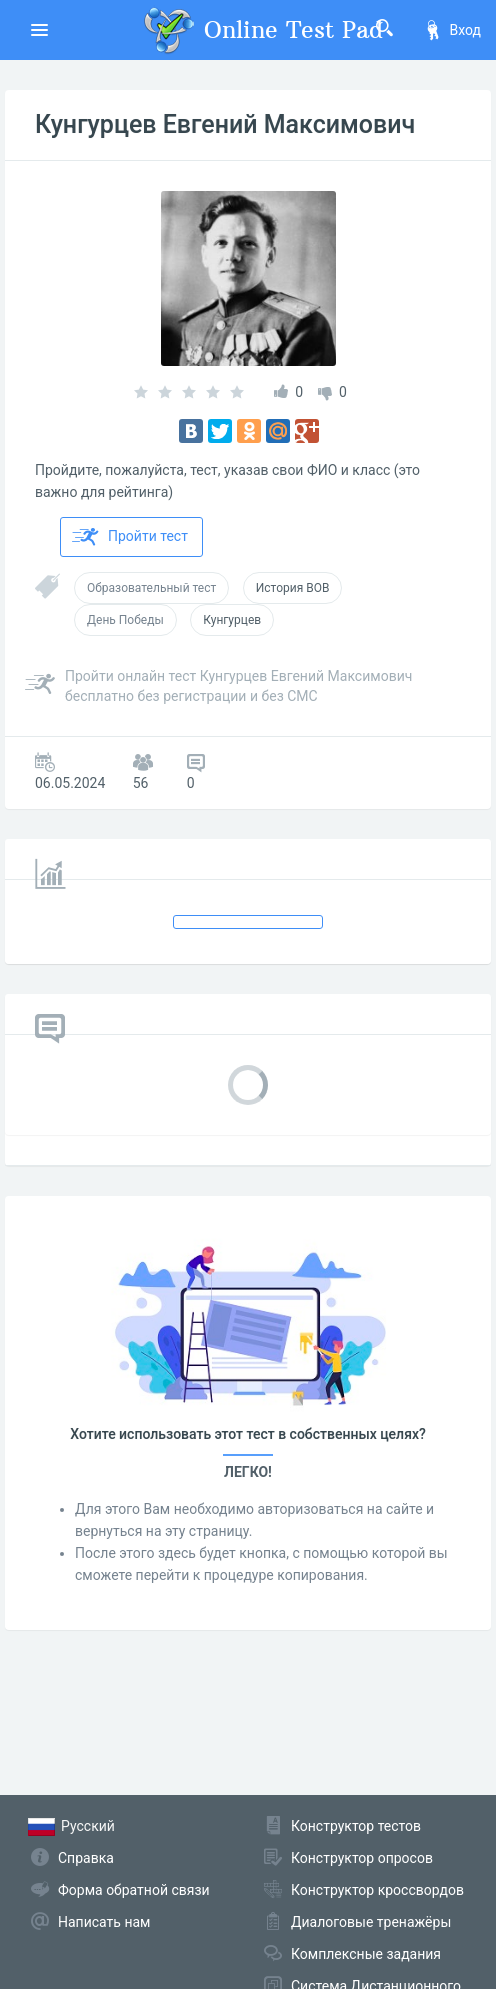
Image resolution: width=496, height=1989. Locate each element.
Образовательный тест (151, 588)
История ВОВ (293, 588)
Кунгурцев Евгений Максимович (225, 124)
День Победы (125, 620)
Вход (452, 30)
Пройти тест (130, 537)
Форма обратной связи (134, 1890)
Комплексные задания (366, 1954)
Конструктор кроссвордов (377, 1890)
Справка (86, 1858)
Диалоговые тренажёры (371, 1922)
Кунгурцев (232, 620)
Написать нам (104, 1922)
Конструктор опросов (362, 1858)
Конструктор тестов (356, 1826)
